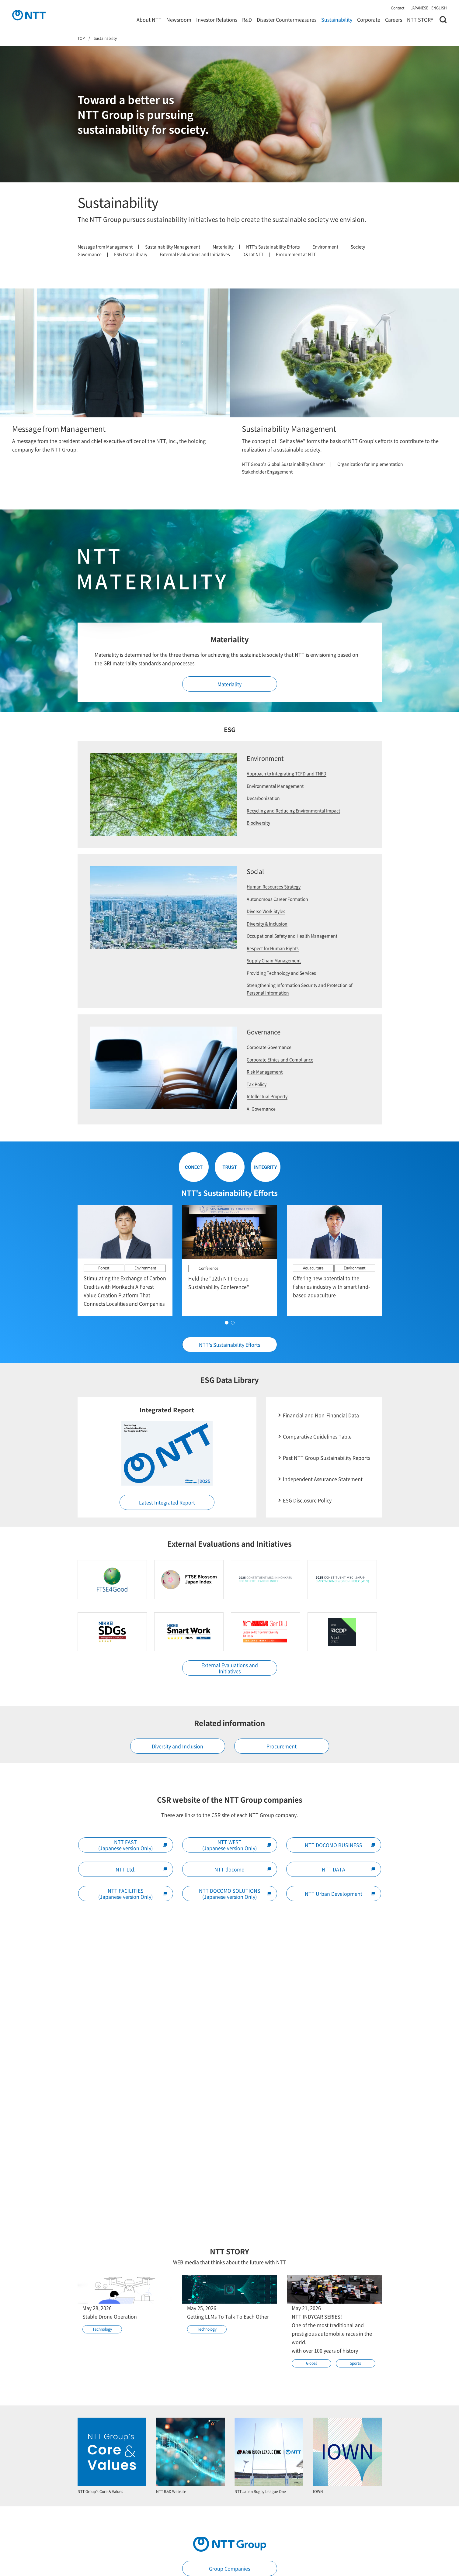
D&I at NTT (252, 254)
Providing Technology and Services (281, 973)
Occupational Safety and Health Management (292, 936)
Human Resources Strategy (274, 886)
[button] (245, 1322)
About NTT (149, 19)
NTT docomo (242, 1869)
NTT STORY (420, 19)
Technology (102, 2329)
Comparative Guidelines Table (317, 1436)
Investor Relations (216, 19)
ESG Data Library (130, 254)
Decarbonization (263, 798)
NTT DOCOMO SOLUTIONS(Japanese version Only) (235, 1894)
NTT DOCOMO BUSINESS (340, 1845)
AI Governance (261, 1109)
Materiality (223, 246)
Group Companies (229, 2568)
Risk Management (265, 1072)
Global (311, 2363)
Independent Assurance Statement (323, 1479)
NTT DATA (348, 1869)
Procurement (281, 1746)
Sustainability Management (172, 246)
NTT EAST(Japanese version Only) (132, 1845)
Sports (355, 2363)
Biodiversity (258, 823)
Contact (398, 7)
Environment (325, 246)
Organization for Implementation (370, 464)
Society (358, 246)
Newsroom (178, 19)
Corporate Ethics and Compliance (280, 1059)
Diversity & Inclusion (267, 923)
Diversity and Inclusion (177, 1746)
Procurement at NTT (296, 254)
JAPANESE (419, 7)
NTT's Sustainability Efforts (273, 246)
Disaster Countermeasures (286, 19)
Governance (90, 254)
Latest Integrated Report (167, 1502)
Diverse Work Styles (266, 911)
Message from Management (105, 246)
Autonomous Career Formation (277, 899)
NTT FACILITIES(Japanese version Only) (132, 1894)
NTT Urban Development (340, 1893)
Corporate (368, 19)
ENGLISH (439, 7)
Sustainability (336, 19)
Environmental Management (275, 786)
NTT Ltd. (141, 1869)
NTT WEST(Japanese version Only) (236, 1845)
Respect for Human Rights (273, 948)
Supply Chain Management (274, 960)
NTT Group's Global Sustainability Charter (283, 464)
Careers (393, 19)
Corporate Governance (269, 1047)
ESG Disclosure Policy (307, 1500)
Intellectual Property (267, 1096)
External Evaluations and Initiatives (195, 254)
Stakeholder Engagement (267, 471)
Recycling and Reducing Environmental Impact (293, 810)
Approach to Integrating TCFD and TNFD (286, 773)
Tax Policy (256, 1084)
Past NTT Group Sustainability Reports (326, 1457)
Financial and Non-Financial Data (321, 1415)
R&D (247, 19)
